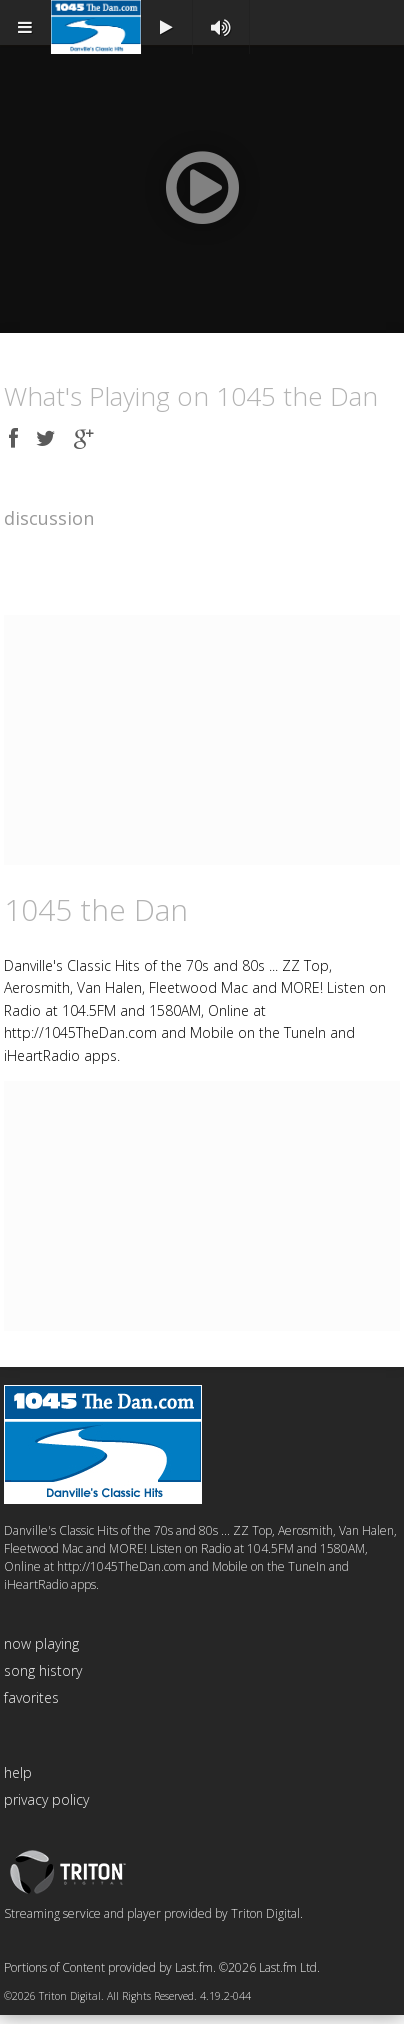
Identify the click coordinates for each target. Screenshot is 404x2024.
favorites (31, 1706)
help (18, 1781)
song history (43, 1679)
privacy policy (46, 1808)
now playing (41, 1652)
